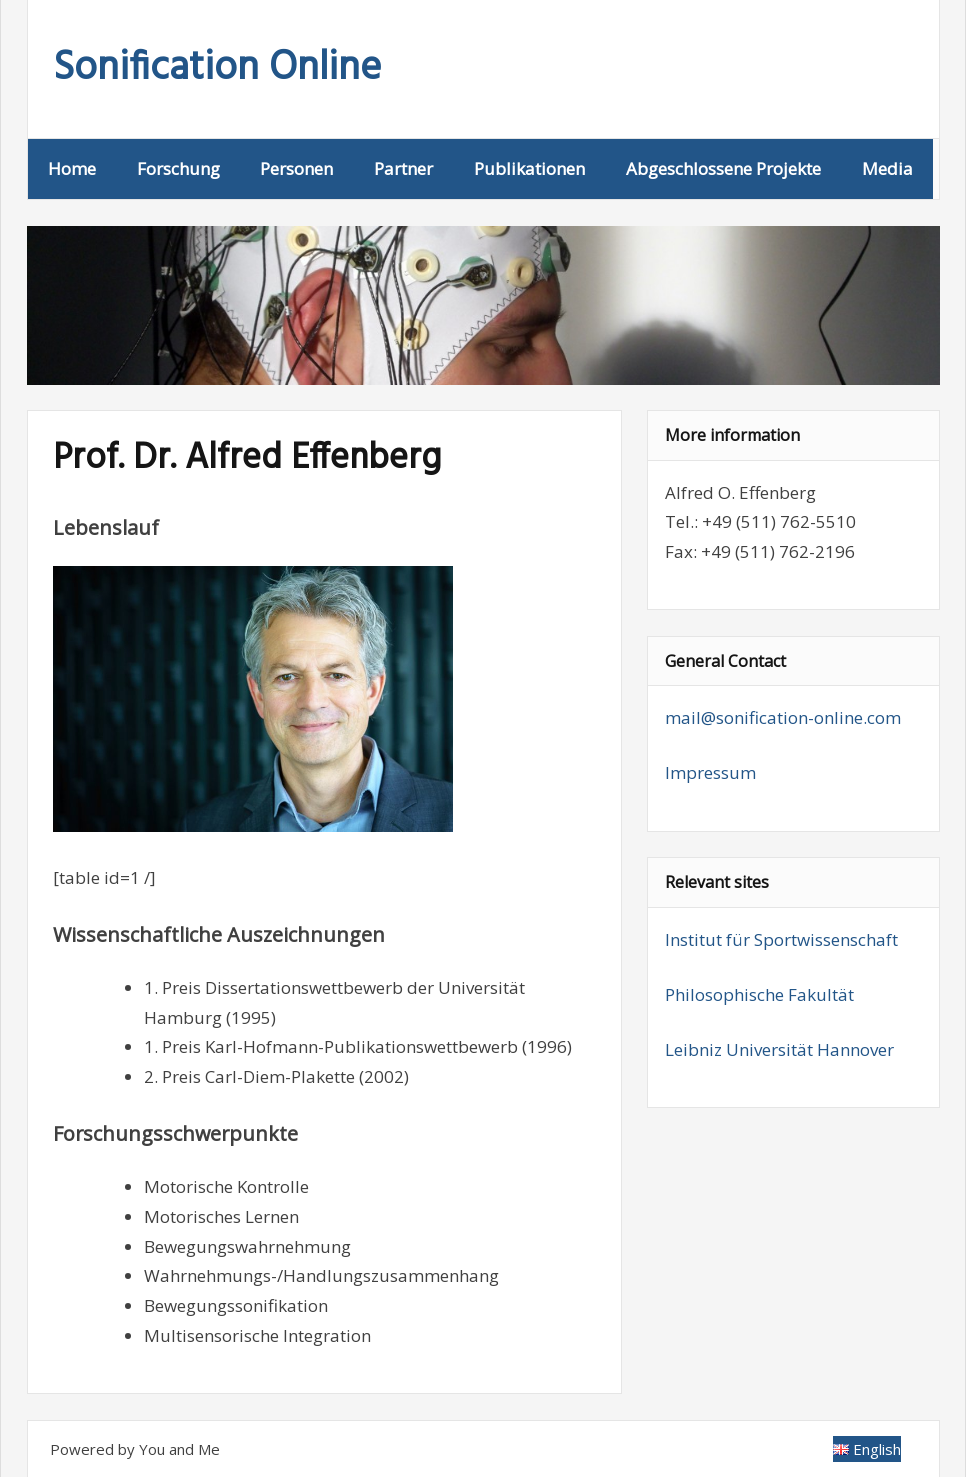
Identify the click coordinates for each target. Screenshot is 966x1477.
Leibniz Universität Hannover (779, 1049)
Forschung (178, 168)
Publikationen (529, 168)
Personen (296, 168)
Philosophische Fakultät (759, 994)
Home (72, 168)
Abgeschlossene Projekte (723, 168)
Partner (403, 168)
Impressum (710, 772)
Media (887, 168)
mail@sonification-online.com (783, 717)
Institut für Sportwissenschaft (781, 939)
